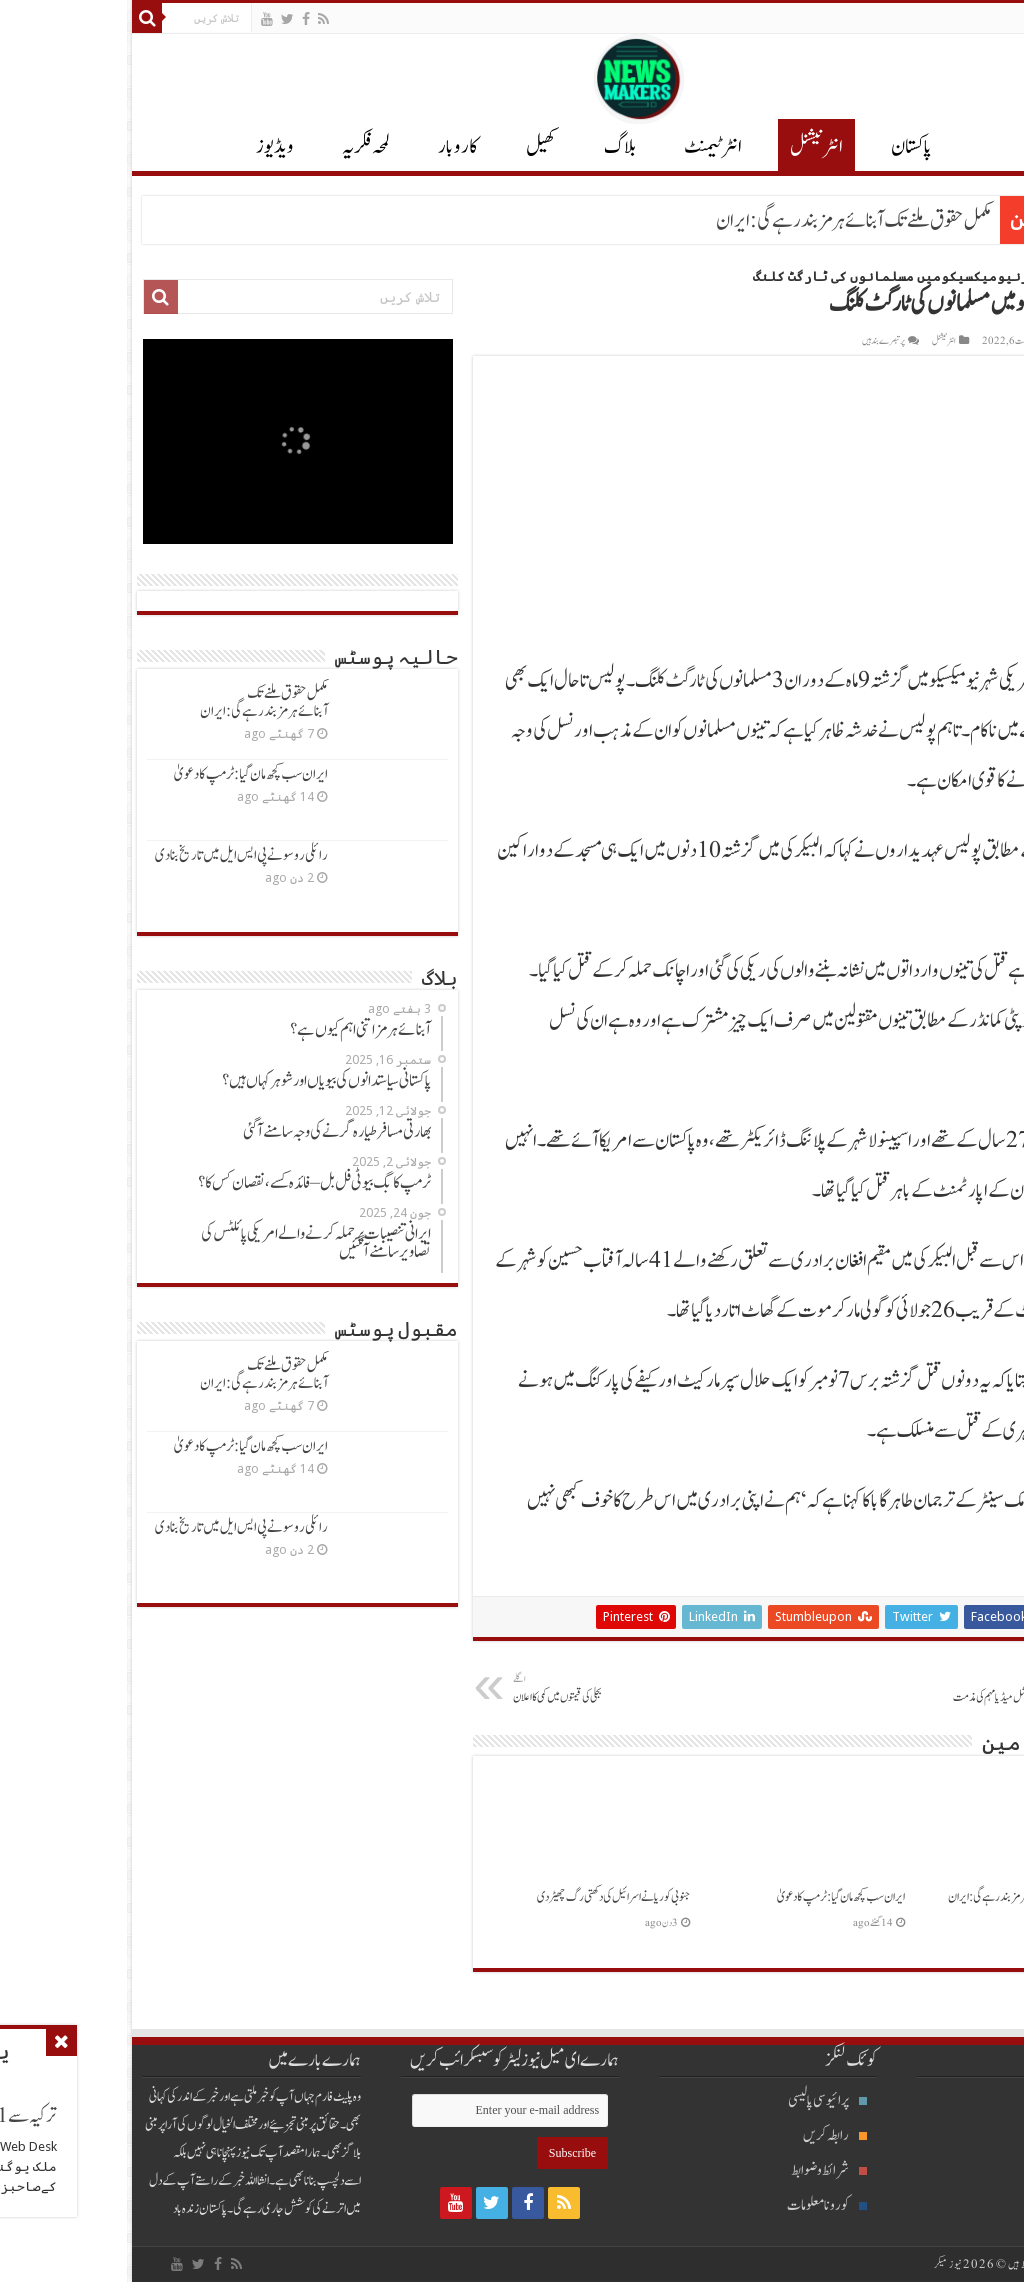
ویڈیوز (148, 147)
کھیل (414, 147)
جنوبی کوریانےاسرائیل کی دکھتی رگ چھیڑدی (486, 1897)
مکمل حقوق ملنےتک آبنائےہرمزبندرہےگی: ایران (727, 221)
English (989, 18)
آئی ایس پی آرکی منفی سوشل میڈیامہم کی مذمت (871, 1689)
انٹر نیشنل (689, 147)
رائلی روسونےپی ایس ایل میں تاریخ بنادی (114, 855)
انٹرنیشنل (970, 2135)
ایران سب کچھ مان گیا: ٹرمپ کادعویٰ (714, 1897)
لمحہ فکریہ (239, 147)
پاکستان (784, 147)
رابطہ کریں (708, 2135)
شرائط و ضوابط (702, 2170)
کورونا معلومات (700, 2205)
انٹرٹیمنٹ (586, 147)
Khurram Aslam (966, 341)
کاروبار (331, 147)
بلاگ (493, 147)
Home (997, 276)
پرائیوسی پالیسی (700, 2100)
